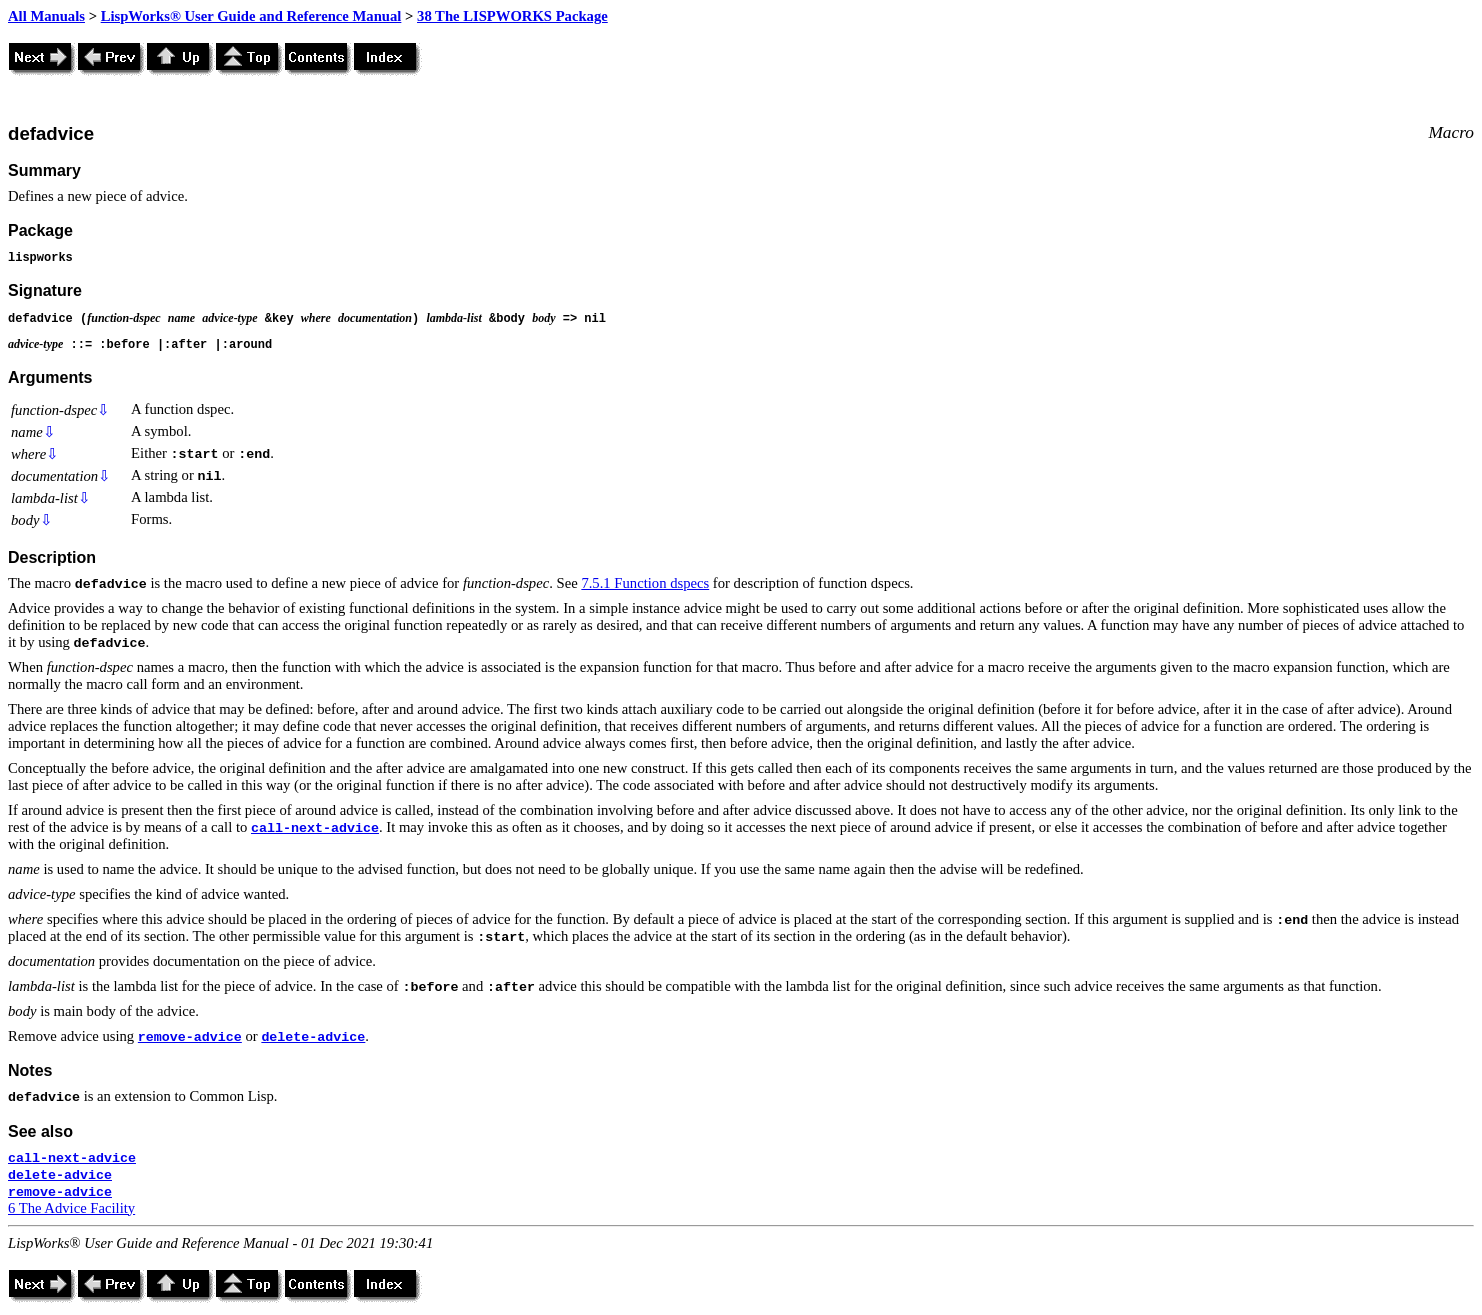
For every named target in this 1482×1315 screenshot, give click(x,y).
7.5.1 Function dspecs (645, 583)
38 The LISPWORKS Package (512, 16)
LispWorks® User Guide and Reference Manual (251, 16)
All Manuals (46, 16)
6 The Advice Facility (71, 1208)
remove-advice (190, 1037)
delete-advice (313, 1037)
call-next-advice (315, 828)
